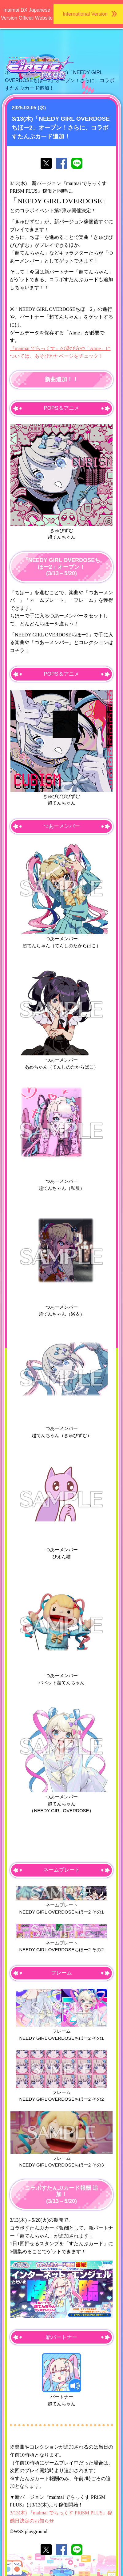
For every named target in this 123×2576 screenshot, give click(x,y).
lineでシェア (76, 163)
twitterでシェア (46, 163)
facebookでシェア (61, 163)
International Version (85, 14)
